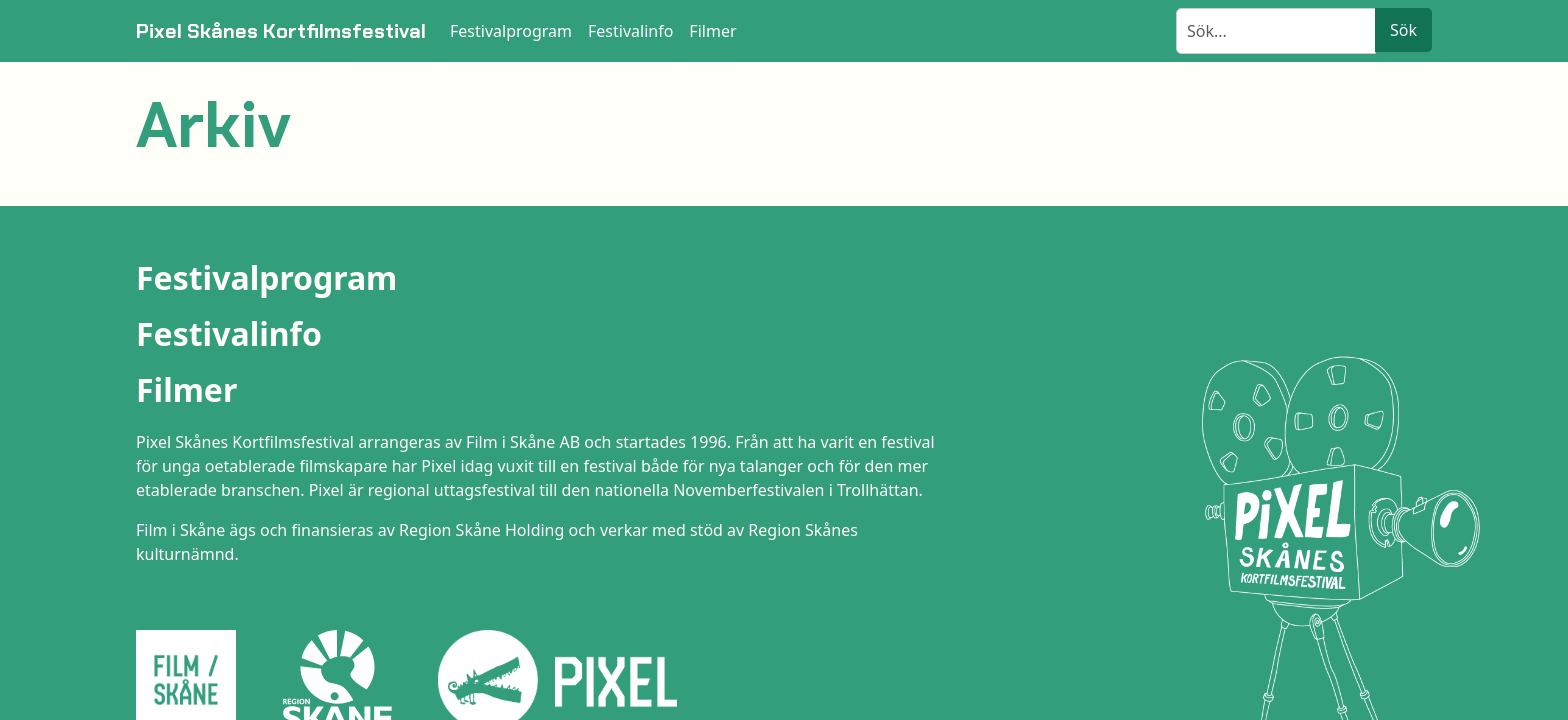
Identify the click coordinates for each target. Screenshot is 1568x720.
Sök (1403, 30)
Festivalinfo (229, 333)
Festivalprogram (266, 277)
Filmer (186, 389)
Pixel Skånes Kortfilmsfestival (281, 31)
